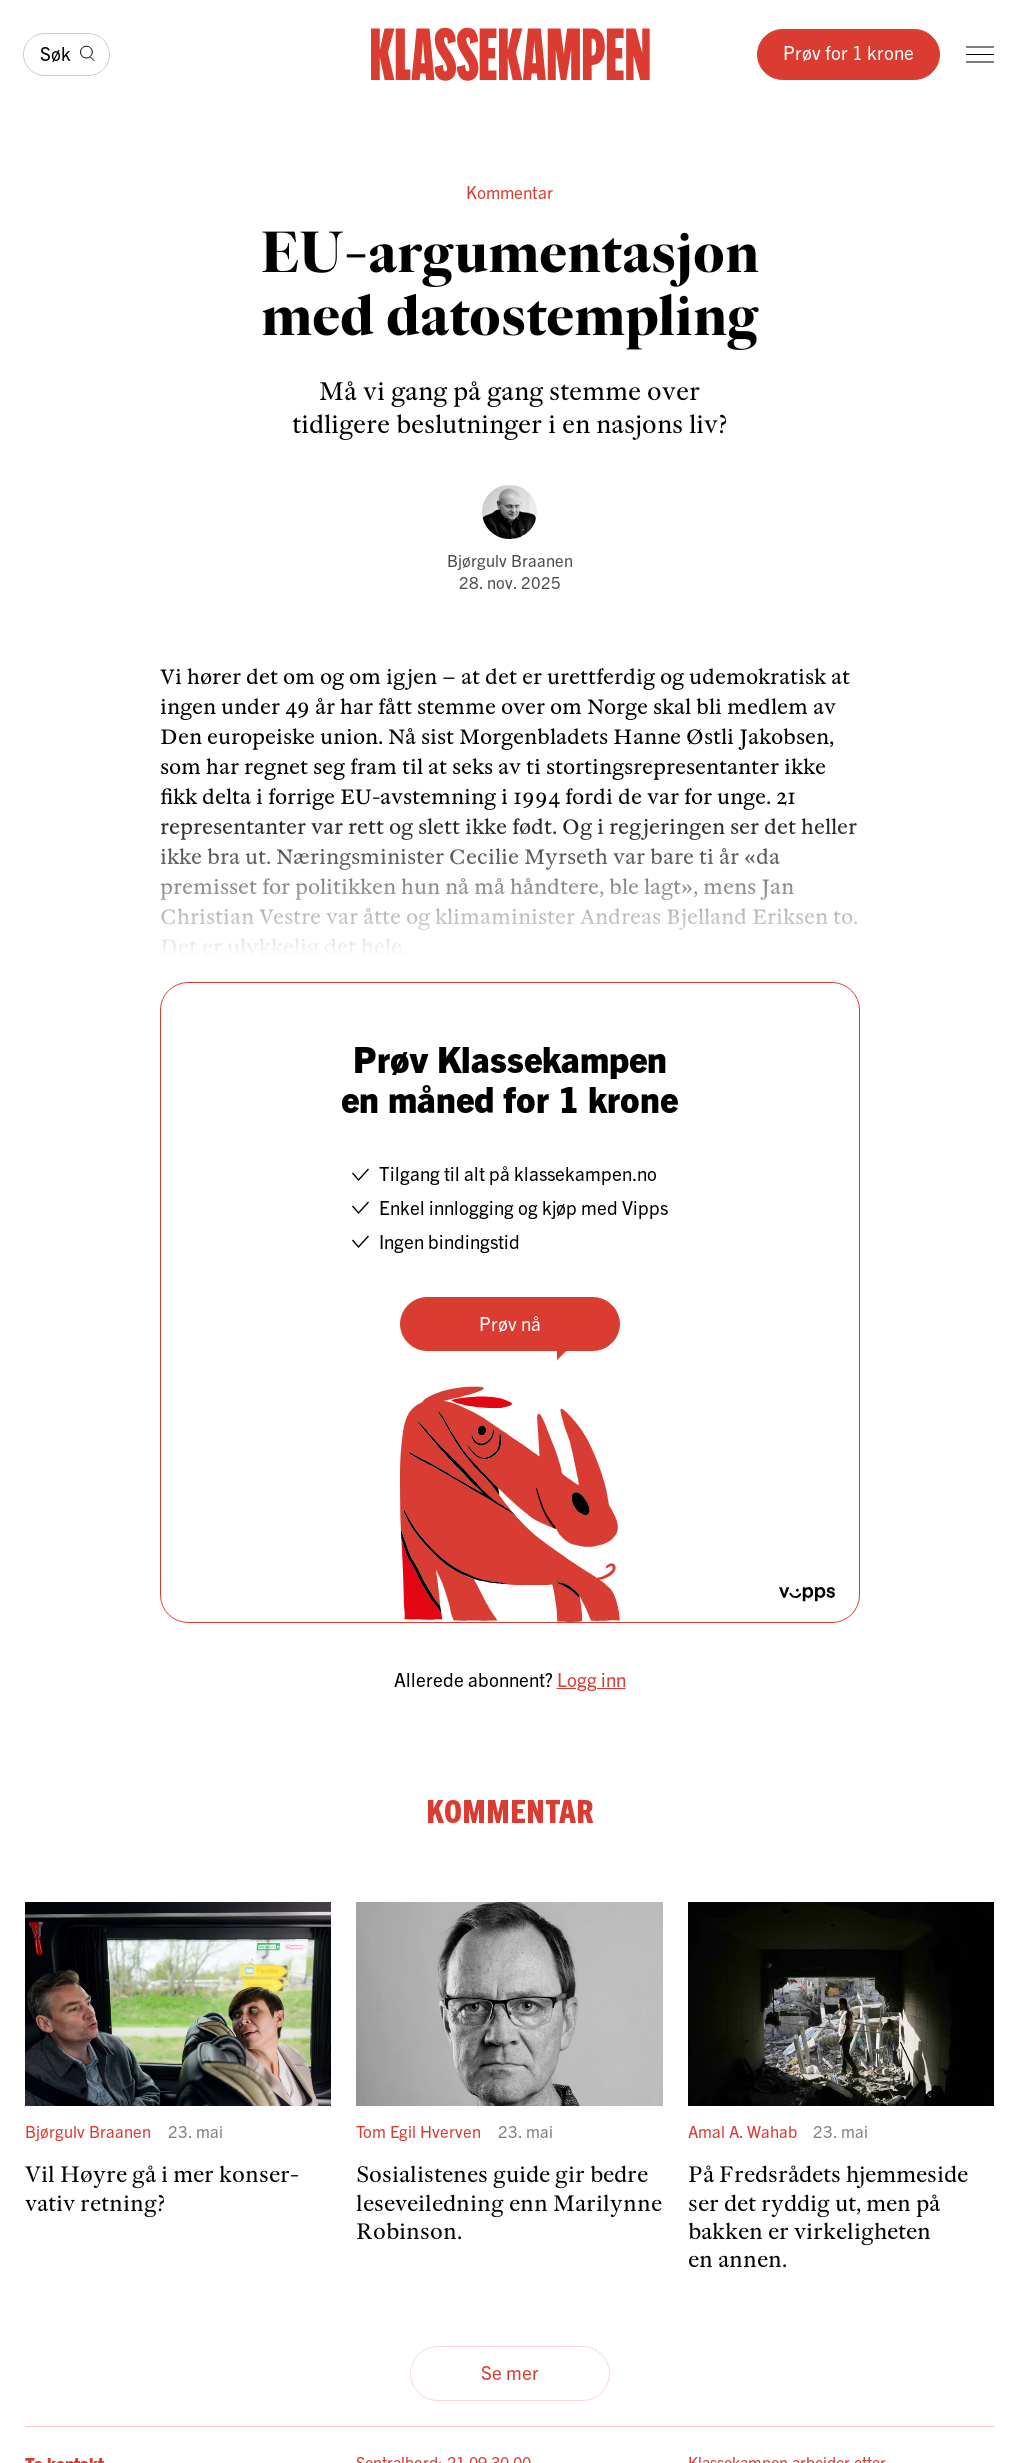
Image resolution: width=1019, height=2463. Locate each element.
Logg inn (591, 1679)
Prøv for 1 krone (848, 52)
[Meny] (980, 54)
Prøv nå (510, 1323)
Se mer (510, 2372)
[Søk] (66, 55)
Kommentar (509, 191)
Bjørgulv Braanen (510, 559)
